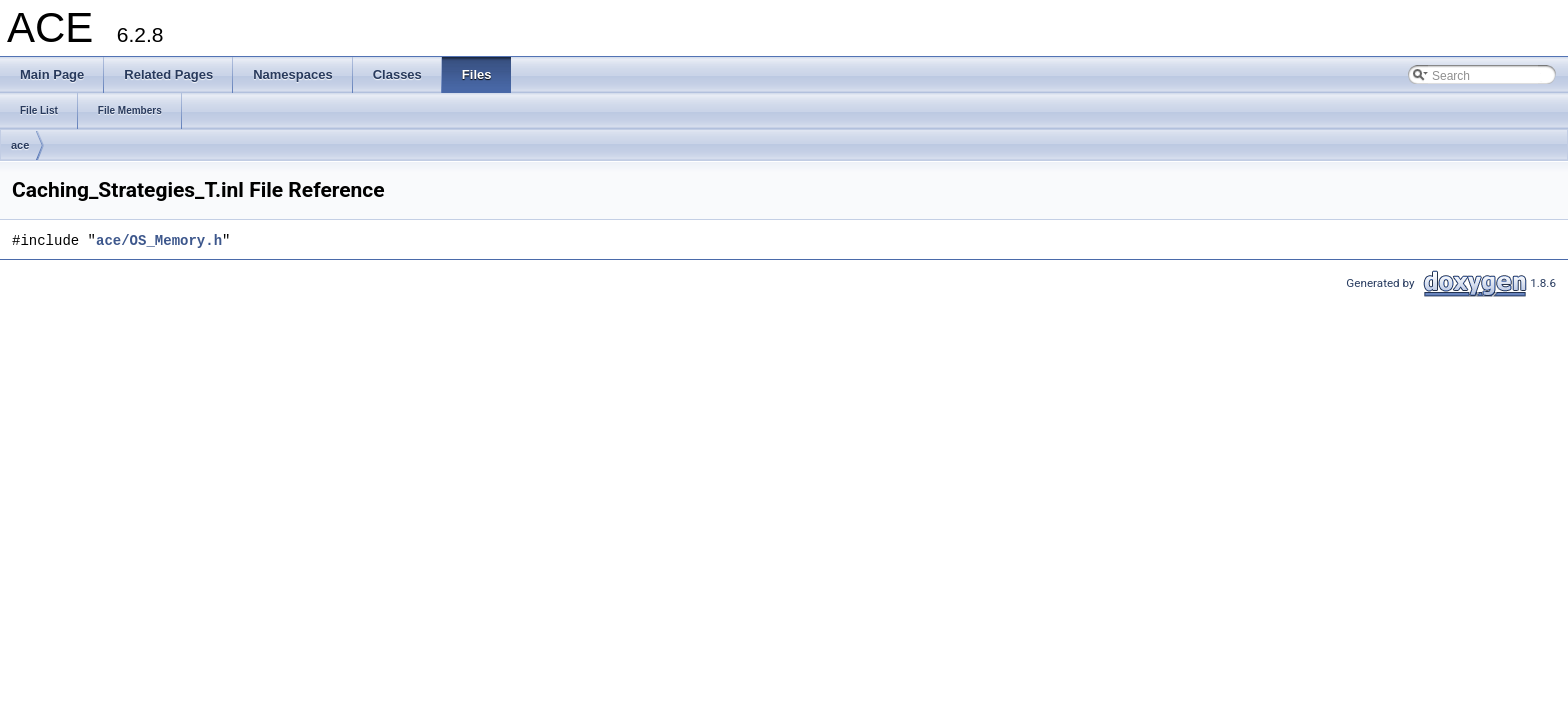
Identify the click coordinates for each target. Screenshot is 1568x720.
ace (20, 145)
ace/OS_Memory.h (159, 240)
